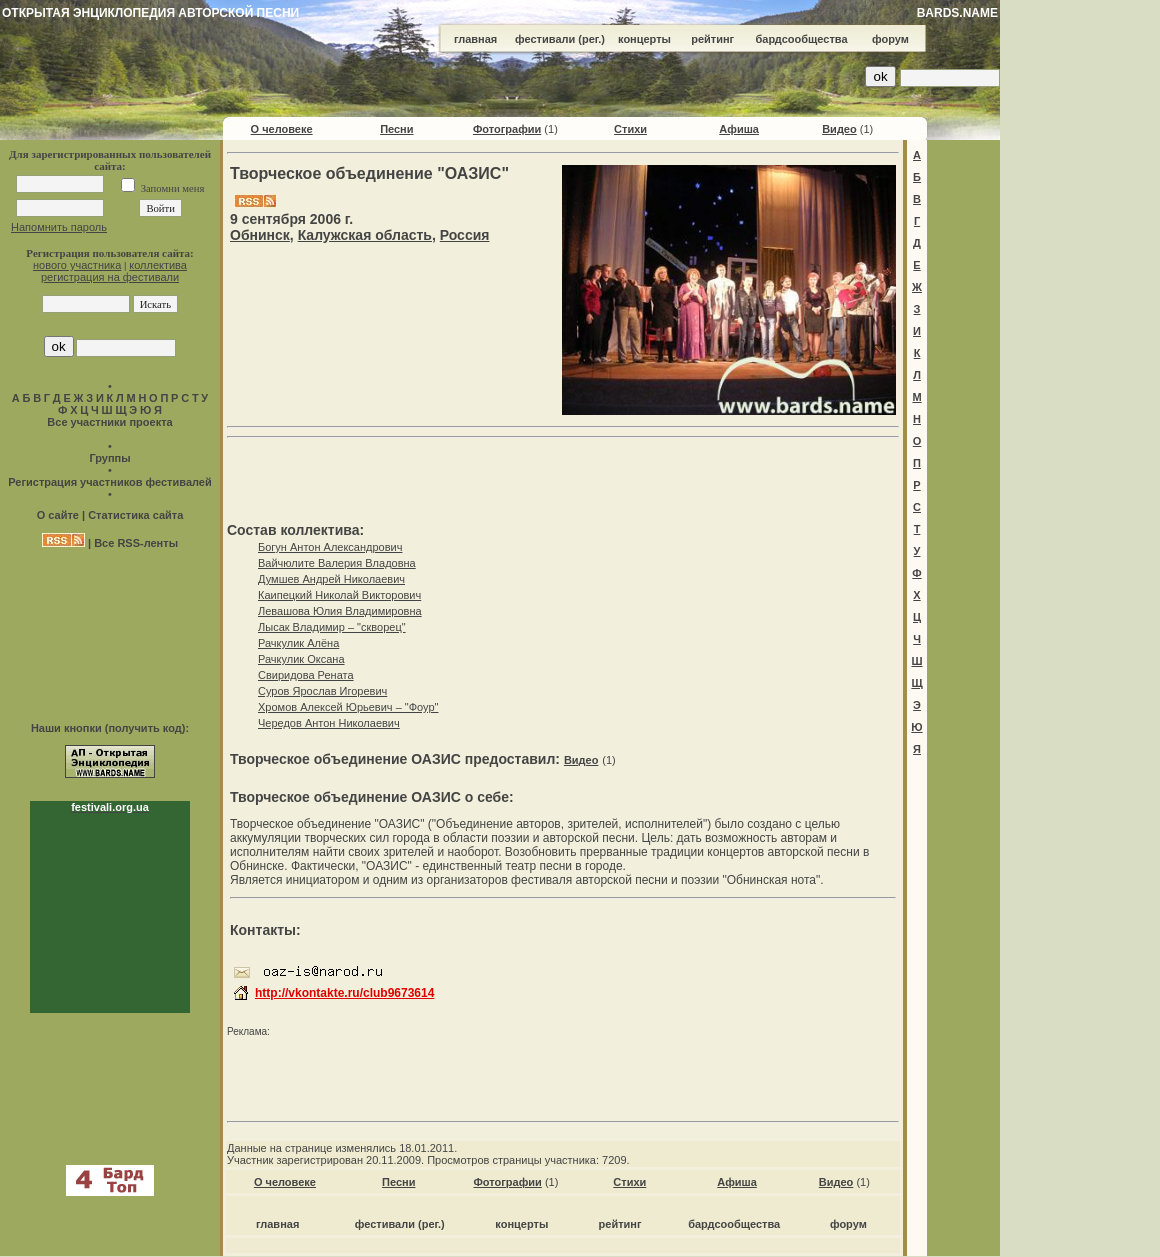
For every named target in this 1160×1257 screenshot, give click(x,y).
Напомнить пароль (59, 227)
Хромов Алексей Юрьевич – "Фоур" (348, 707)
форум (890, 39)
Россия (465, 235)
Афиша (739, 129)
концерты (644, 39)
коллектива (158, 265)
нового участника (77, 265)
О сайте (58, 515)
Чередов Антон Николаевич (329, 723)
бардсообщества (802, 39)
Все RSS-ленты (136, 543)
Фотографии (507, 129)
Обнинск (260, 235)
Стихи (630, 129)
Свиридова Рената (306, 675)
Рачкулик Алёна (298, 643)
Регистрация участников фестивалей (109, 482)
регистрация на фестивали (110, 277)
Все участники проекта (109, 422)
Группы (109, 458)
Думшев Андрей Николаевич (331, 579)
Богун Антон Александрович (330, 547)
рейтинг (712, 39)
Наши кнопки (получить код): (110, 728)
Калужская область (365, 235)
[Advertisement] (1080, 300)
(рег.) (591, 39)
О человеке (282, 129)
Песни (396, 129)
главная (475, 39)
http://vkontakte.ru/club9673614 (344, 993)
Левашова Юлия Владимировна (340, 611)
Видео (839, 129)
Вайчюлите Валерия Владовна (337, 563)
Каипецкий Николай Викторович (339, 595)
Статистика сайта (135, 515)
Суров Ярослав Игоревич (322, 691)
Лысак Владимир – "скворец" (332, 627)
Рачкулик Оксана (301, 659)
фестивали (545, 39)
